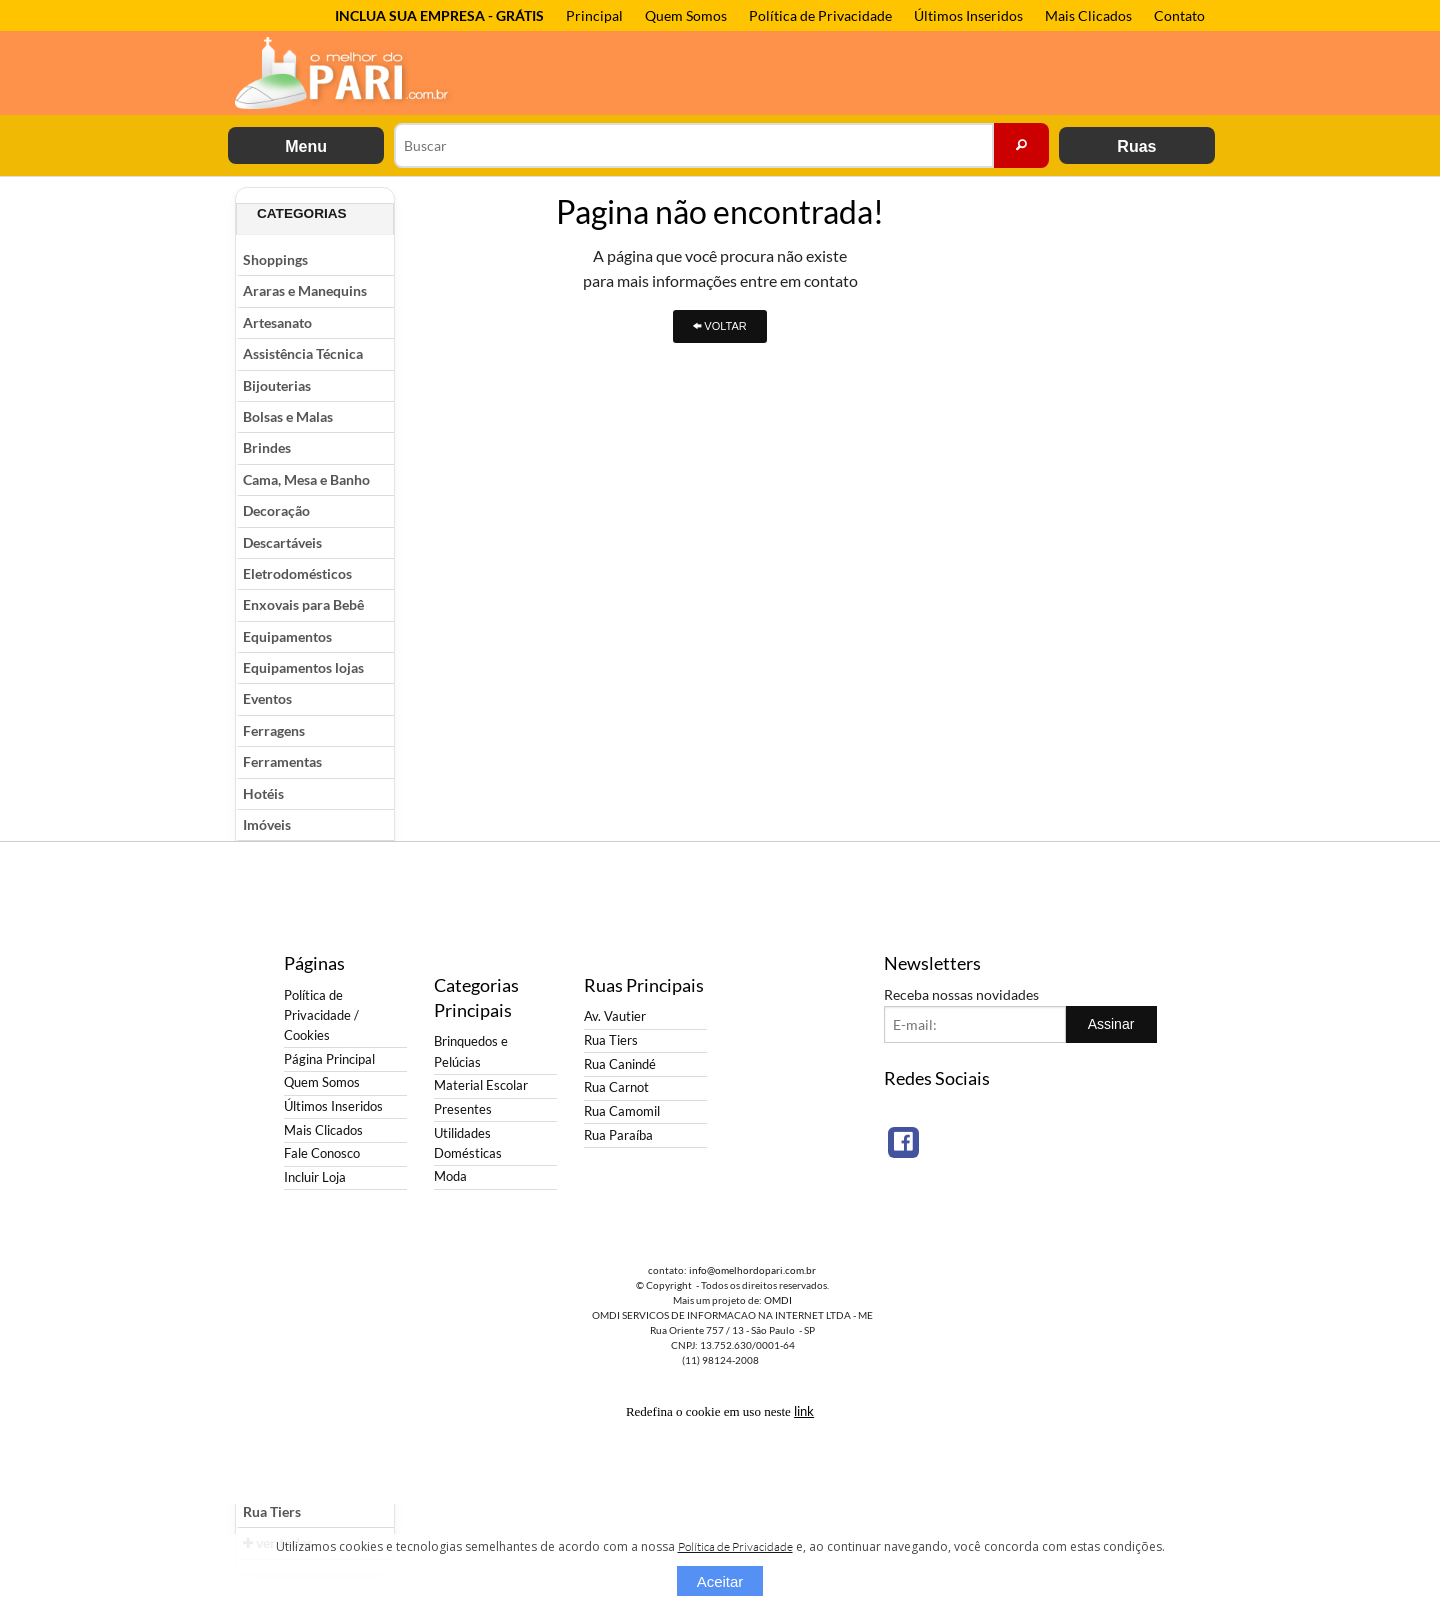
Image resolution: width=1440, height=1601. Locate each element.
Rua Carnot (616, 1087)
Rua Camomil (622, 1111)
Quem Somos (686, 15)
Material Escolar (481, 1085)
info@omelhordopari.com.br (752, 1270)
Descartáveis (282, 542)
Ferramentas (282, 761)
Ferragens (274, 730)
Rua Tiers (272, 1511)
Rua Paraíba (618, 1135)
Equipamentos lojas (303, 667)
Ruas (1136, 146)
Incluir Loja (315, 1177)
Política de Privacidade (820, 15)
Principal (594, 15)
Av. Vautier (615, 1016)
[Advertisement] (1125, 487)
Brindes (267, 447)
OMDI (778, 1300)
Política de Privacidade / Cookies (321, 1015)
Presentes (463, 1109)
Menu (306, 146)
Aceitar (720, 1581)
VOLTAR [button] (719, 326)
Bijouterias (277, 385)
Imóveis (267, 824)
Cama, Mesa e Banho (306, 479)
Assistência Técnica (303, 353)
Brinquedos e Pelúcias (471, 1051)
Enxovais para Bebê (303, 604)
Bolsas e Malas (288, 416)
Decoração (276, 510)
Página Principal (329, 1059)
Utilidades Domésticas (468, 1143)
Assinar (1111, 1024)
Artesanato (277, 322)
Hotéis (263, 793)
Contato (1179, 15)
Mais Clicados (1088, 15)
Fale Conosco (322, 1153)
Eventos (267, 698)
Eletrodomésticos (297, 573)
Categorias (302, 213)
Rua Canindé (620, 1064)
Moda (450, 1176)
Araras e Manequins (305, 290)
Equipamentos (287, 636)
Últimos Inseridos (968, 15)
